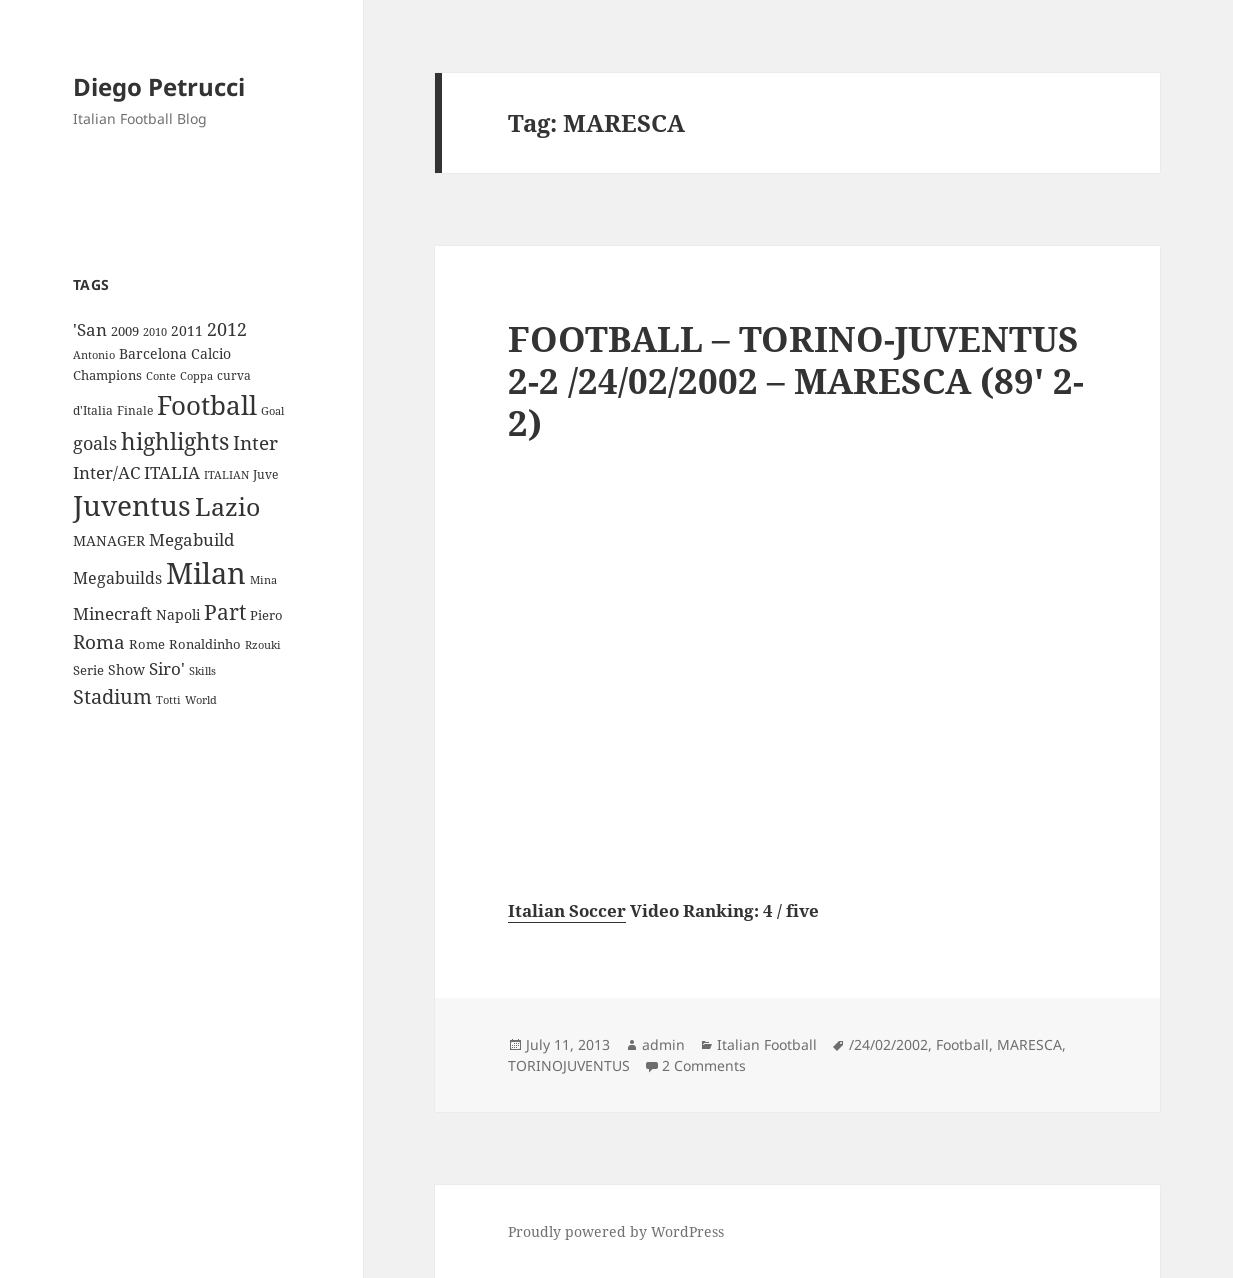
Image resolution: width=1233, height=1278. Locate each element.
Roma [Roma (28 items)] (99, 642)
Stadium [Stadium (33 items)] (112, 696)
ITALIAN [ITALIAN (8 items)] (226, 474)
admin (663, 1044)
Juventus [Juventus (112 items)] (132, 505)
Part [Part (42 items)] (225, 611)
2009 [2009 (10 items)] (125, 331)
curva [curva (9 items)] (234, 375)
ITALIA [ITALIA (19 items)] (172, 472)
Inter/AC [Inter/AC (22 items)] (106, 472)
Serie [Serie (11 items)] (88, 670)
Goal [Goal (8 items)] (272, 410)
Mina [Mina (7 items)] (263, 580)
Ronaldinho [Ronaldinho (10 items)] (205, 644)
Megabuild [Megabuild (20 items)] (191, 539)
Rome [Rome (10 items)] (147, 644)
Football (962, 1044)
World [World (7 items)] (201, 700)
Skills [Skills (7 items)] (202, 671)
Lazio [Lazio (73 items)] (227, 506)
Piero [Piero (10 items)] (266, 615)
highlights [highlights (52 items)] (175, 441)
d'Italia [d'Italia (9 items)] (93, 410)
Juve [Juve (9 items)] (265, 474)
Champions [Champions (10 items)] (107, 375)
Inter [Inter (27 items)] (255, 442)
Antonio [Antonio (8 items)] (94, 354)
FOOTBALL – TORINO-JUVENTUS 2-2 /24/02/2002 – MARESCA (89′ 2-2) (796, 380)
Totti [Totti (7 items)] (168, 700)
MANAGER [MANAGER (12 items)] (109, 540)
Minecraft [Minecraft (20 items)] (112, 613)
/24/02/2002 (888, 1044)
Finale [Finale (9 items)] (135, 410)
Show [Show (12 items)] (126, 669)
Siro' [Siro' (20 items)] (167, 668)
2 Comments (704, 1065)
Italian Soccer (567, 910)
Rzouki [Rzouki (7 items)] (263, 645)
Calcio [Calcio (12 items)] (211, 353)
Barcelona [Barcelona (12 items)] (153, 353)
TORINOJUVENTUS (569, 1065)
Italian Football (767, 1044)
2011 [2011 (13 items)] (187, 330)
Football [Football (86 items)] (207, 405)
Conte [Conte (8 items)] (161, 375)
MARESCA (1029, 1044)
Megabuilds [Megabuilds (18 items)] (117, 578)
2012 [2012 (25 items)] (227, 329)
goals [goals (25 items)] (95, 443)
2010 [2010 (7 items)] (155, 332)
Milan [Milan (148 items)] (206, 573)
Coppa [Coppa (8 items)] (196, 375)
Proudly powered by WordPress (616, 1231)
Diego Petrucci (159, 86)
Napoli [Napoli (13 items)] (178, 614)
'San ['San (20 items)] (90, 329)
